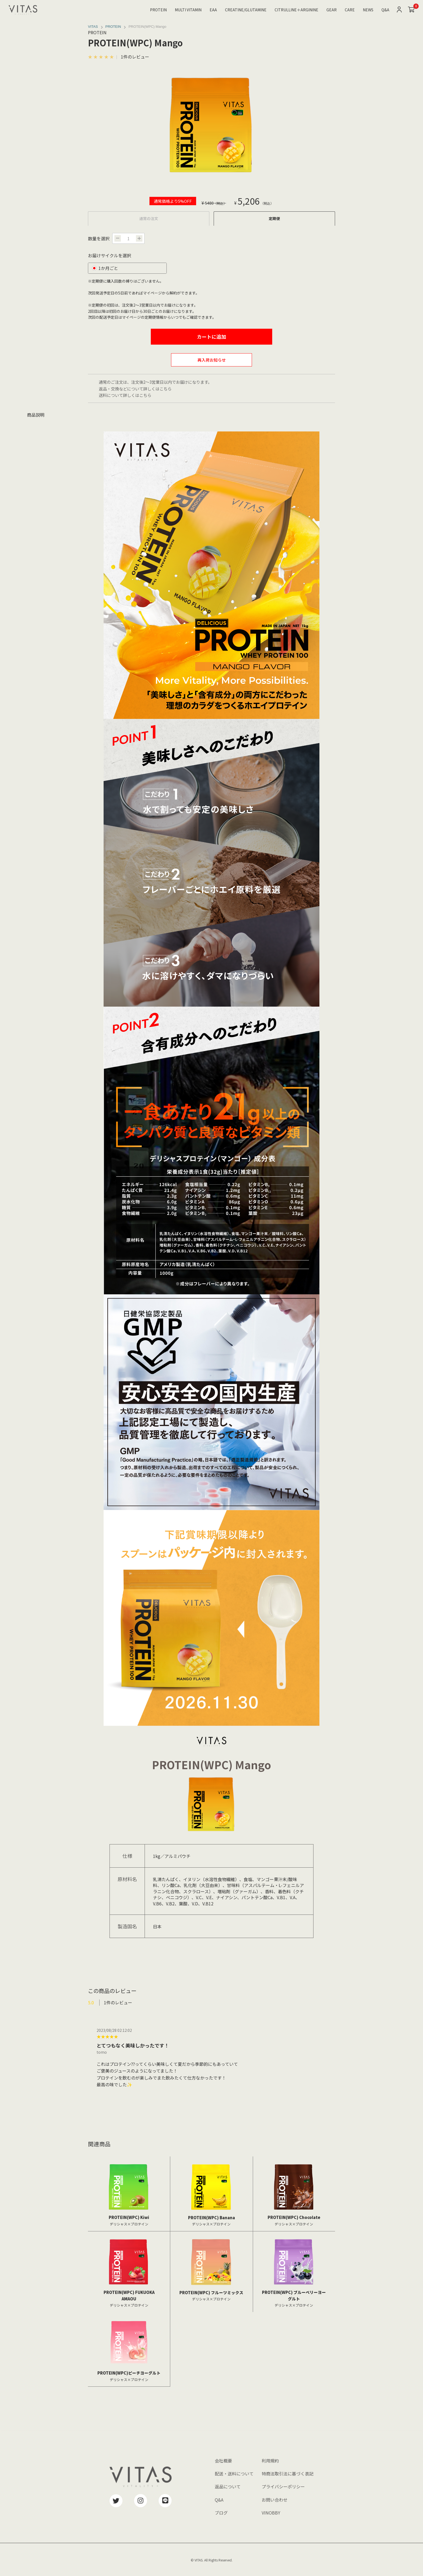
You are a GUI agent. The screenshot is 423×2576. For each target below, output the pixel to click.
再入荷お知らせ (211, 360)
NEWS (368, 10)
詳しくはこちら (157, 389)
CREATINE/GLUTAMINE (246, 10)
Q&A (385, 10)
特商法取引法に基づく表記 (287, 2473)
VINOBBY (271, 2513)
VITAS (93, 27)
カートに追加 (211, 336)
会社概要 (223, 2461)
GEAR (331, 10)
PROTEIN (158, 10)
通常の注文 (148, 218)
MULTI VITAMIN (188, 10)
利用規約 (270, 2461)
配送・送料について (234, 2473)
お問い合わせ (275, 2500)
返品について (228, 2486)
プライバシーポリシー (283, 2486)
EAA (213, 10)
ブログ (221, 2513)
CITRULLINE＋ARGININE (296, 10)
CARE (350, 10)
